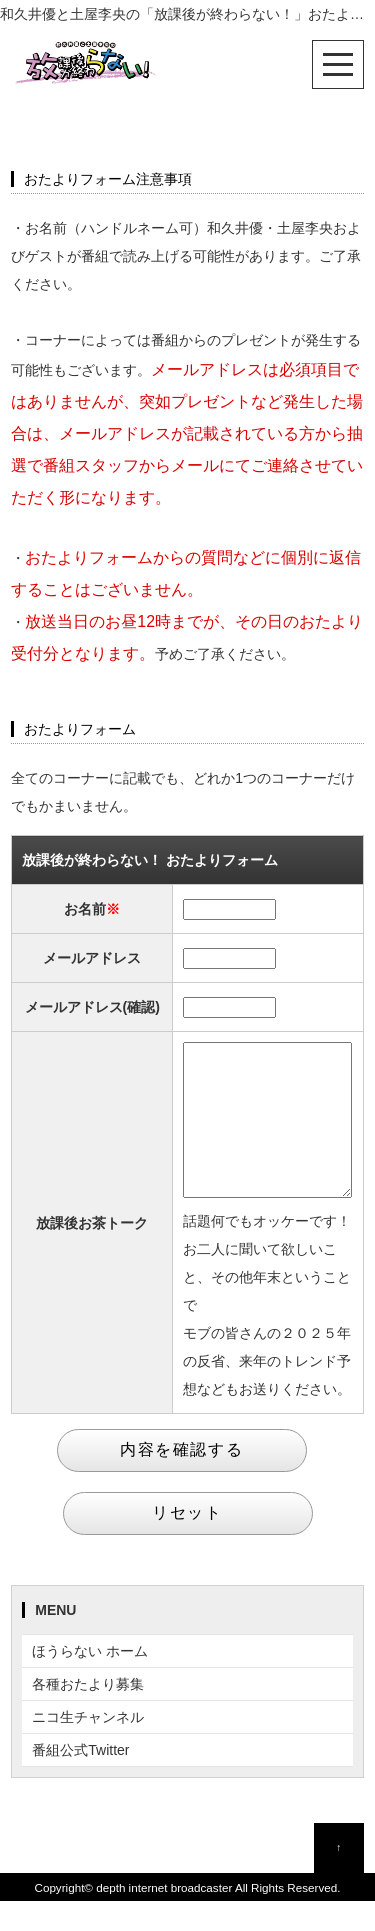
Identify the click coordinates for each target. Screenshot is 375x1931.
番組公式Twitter (80, 1780)
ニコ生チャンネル (88, 1747)
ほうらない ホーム (90, 1681)
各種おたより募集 (88, 1714)
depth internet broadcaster (164, 1917)
